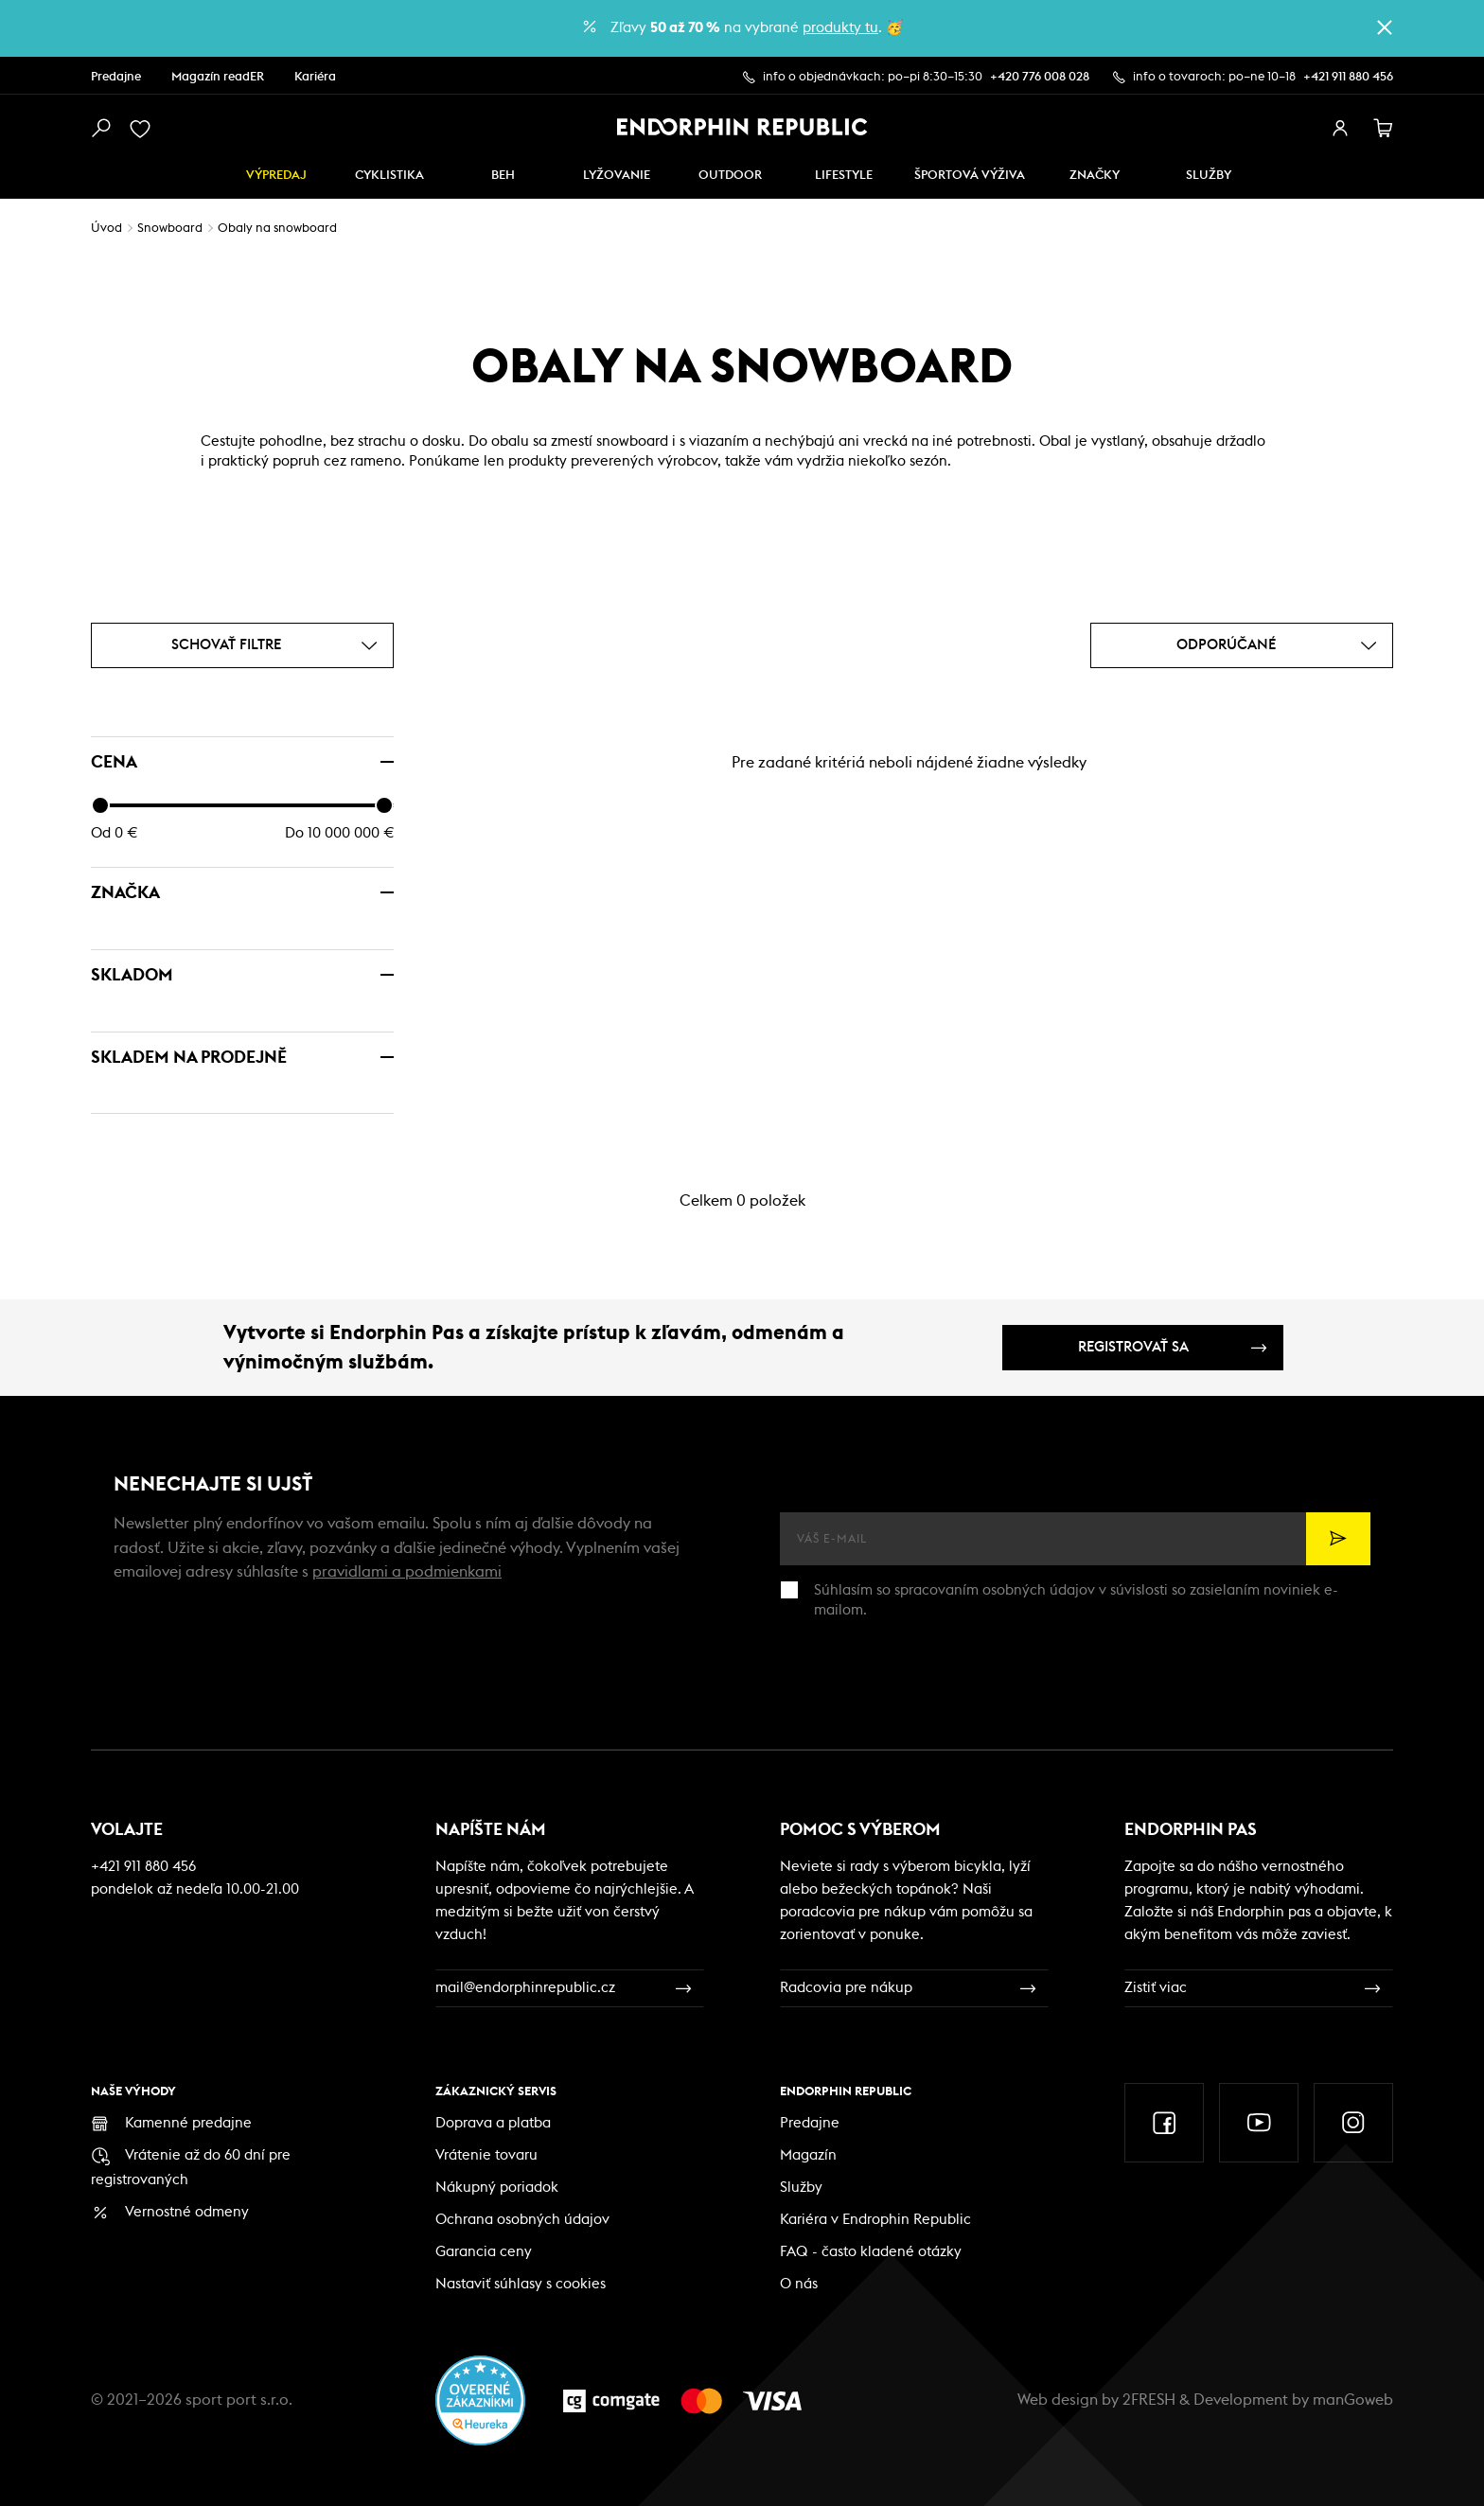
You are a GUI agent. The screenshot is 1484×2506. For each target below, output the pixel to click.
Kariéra (315, 77)
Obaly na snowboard (277, 228)
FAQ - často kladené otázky (871, 2252)
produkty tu (840, 28)
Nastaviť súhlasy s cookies (520, 2284)
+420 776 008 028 (1039, 77)
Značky (1094, 175)
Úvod (106, 228)
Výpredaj (276, 175)
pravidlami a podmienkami (407, 1571)
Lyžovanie (616, 175)
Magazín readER (217, 77)
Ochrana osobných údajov (522, 2220)
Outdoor (730, 175)
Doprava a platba (493, 2123)
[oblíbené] (144, 128)
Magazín (808, 2155)
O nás (799, 2284)
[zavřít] (1384, 27)
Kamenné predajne (188, 2123)
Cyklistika (389, 175)
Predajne (116, 77)
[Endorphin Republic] (742, 126)
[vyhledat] (100, 128)
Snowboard (170, 228)
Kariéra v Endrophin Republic (875, 2220)
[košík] (1384, 128)
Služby (801, 2187)
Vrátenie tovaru (486, 2155)
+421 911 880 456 (1348, 77)
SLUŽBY (1208, 175)
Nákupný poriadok (496, 2187)
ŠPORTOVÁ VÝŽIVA (969, 175)
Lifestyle (844, 175)
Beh (503, 175)
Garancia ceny (483, 2252)
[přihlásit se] (1340, 128)
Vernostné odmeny (187, 2212)
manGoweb (1353, 2400)
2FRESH (1148, 2400)
